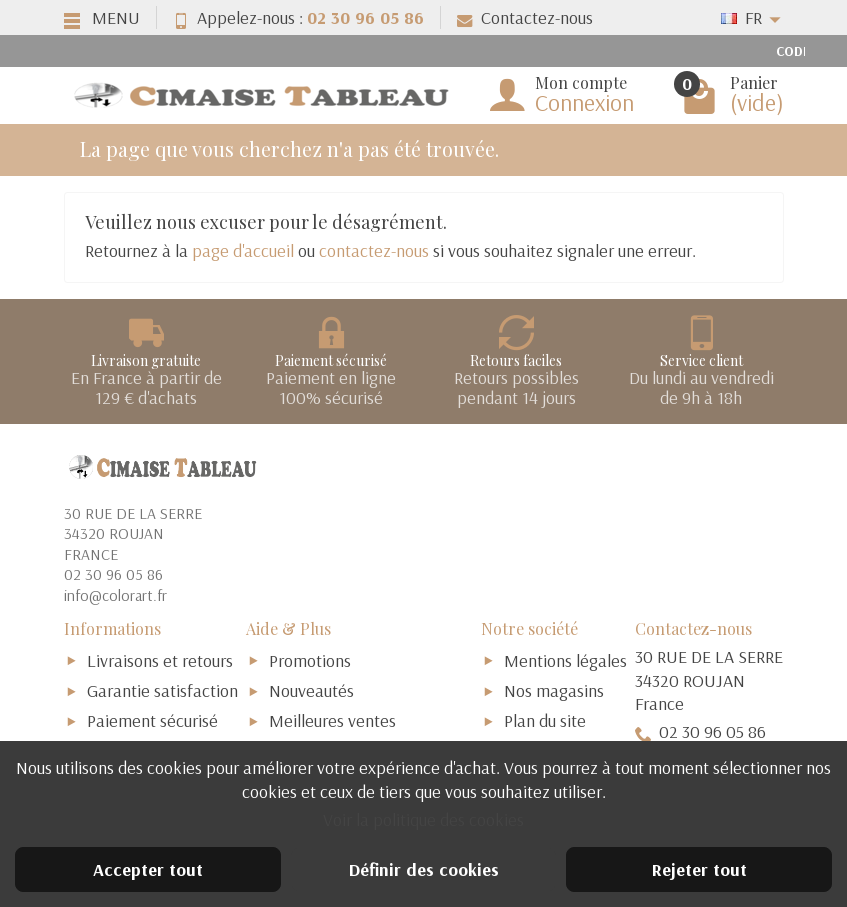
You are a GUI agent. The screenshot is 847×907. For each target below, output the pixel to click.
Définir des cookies (424, 869)
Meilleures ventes (332, 720)
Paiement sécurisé (152, 720)
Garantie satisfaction (162, 690)
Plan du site (545, 720)
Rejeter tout (699, 869)
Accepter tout (148, 869)
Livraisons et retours (160, 660)
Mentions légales (565, 660)
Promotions (310, 660)
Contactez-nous (525, 17)
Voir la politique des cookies (423, 819)
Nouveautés (311, 690)
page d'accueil (243, 250)
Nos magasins (554, 690)
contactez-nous (374, 250)
